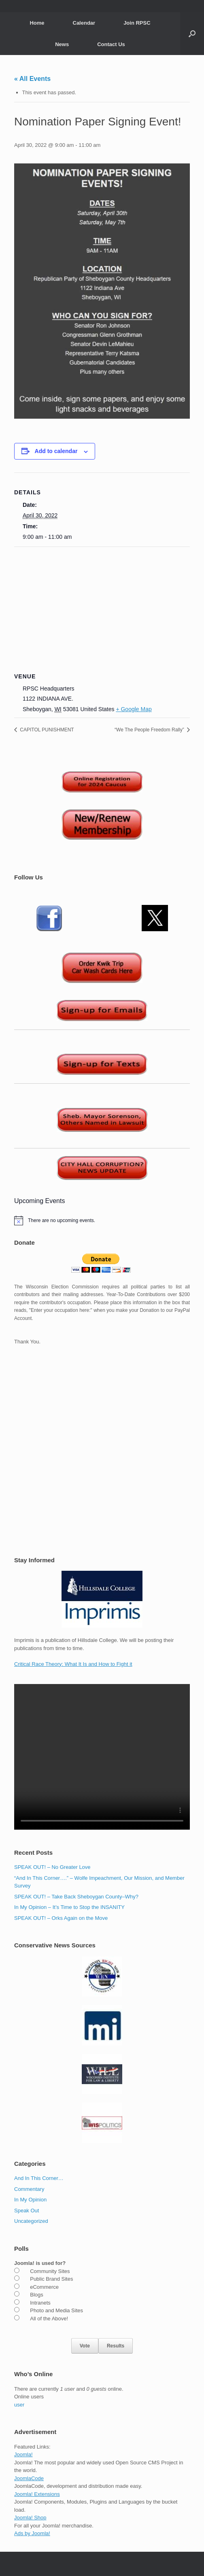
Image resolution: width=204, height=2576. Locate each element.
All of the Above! (49, 2318)
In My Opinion (30, 2200)
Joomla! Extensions (37, 2494)
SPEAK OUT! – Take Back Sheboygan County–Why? (76, 1897)
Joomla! (23, 2454)
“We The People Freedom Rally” (150, 730)
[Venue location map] (102, 605)
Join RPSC (136, 23)
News (62, 44)
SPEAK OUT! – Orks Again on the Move (61, 1918)
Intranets (40, 2303)
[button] (192, 33)
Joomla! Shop (30, 2518)
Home (37, 23)
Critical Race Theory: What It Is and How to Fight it (73, 1664)
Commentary (29, 2189)
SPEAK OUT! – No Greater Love (52, 1867)
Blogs (36, 2295)
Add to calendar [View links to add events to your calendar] (56, 451)
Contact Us (111, 44)
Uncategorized (31, 2221)
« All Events (32, 78)
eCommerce (44, 2287)
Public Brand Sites (51, 2279)
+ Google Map (133, 709)
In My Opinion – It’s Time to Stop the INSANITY (69, 1907)
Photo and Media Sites (56, 2310)
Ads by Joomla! (32, 2533)
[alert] (102, 1220)
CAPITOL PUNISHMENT (46, 730)
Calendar (84, 23)
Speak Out (26, 2210)
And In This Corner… (39, 2178)
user (19, 2405)
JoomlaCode (29, 2478)
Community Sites (50, 2271)
